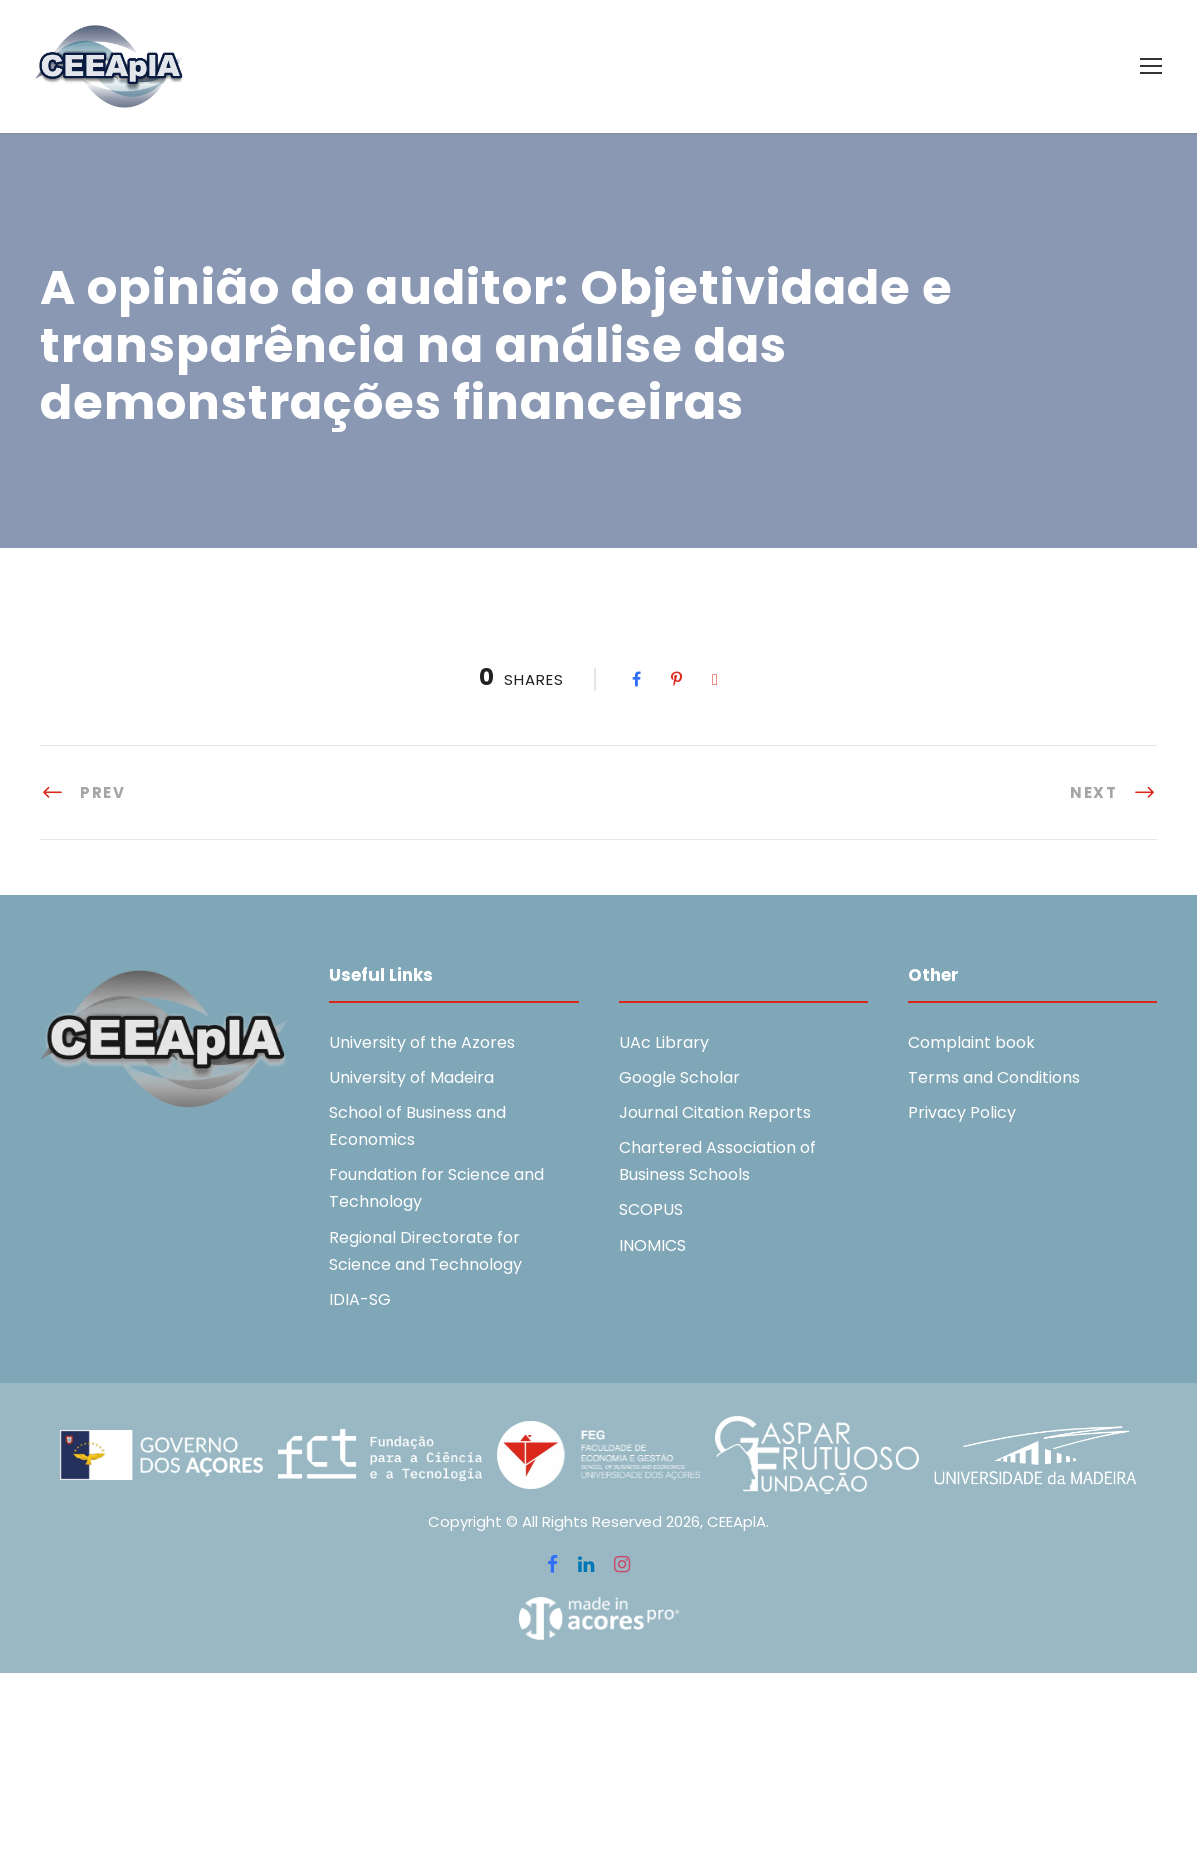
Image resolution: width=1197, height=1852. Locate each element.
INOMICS (652, 1245)
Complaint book (971, 1042)
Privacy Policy (962, 1112)
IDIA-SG (360, 1299)
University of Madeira (411, 1077)
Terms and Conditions (994, 1077)
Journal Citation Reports (715, 1112)
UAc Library (664, 1042)
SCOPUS (651, 1209)
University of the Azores (422, 1042)
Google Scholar (679, 1077)
